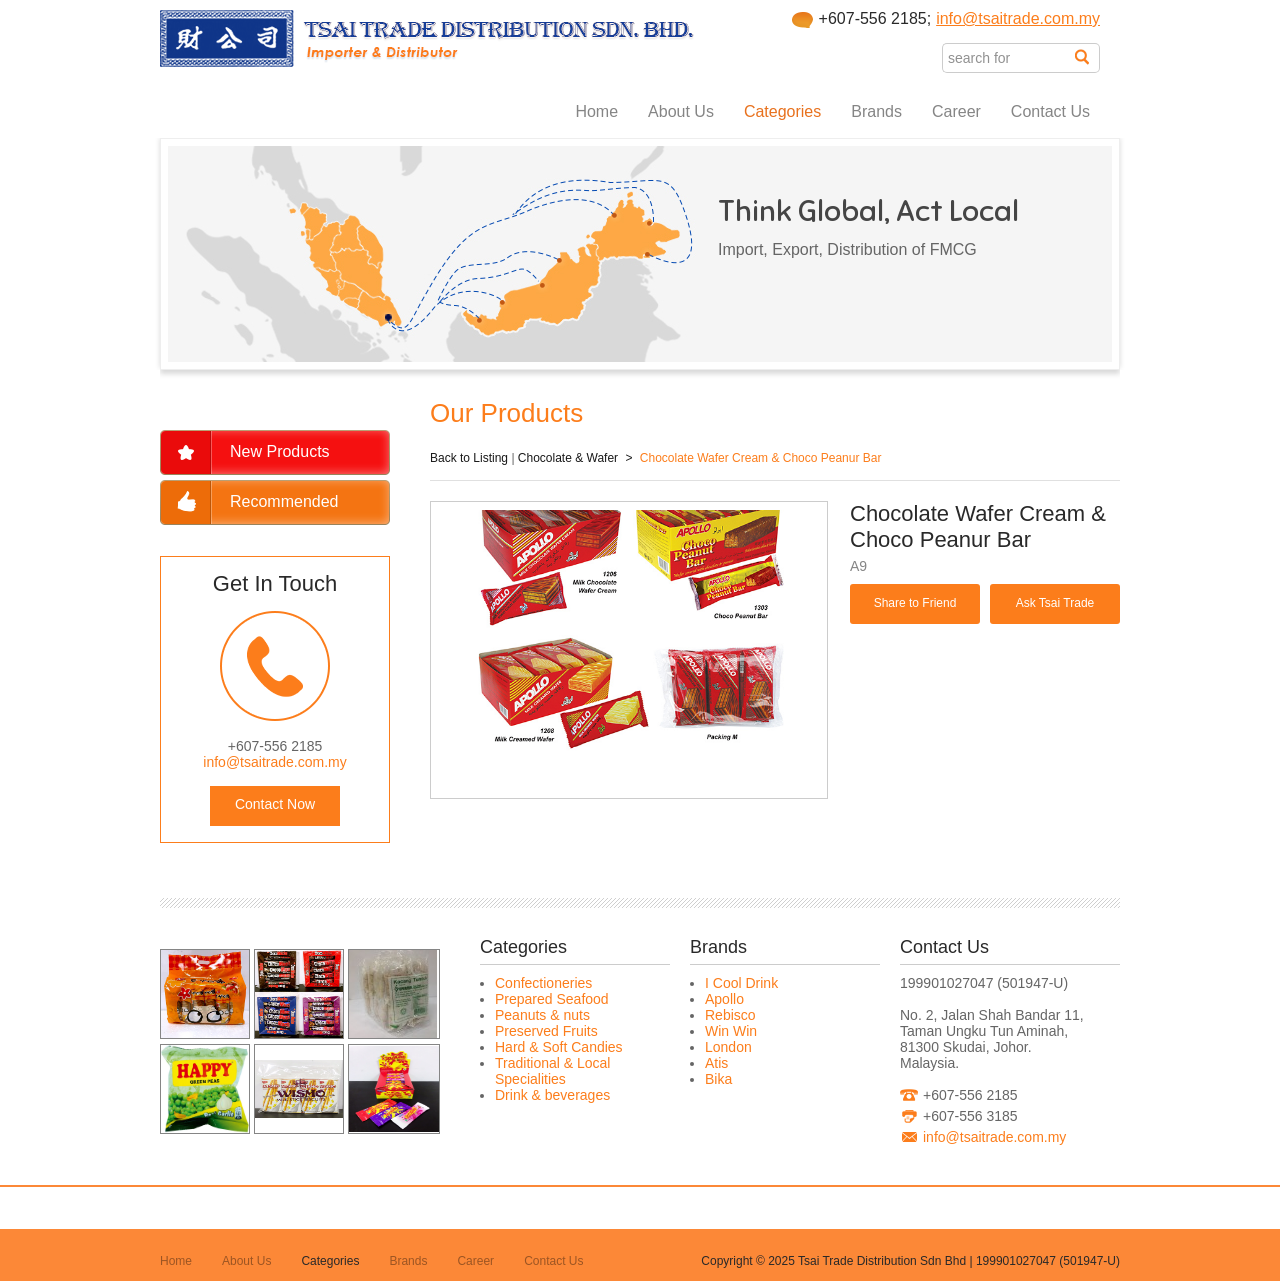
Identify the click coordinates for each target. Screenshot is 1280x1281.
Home (596, 111)
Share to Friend (915, 603)
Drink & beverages (552, 1095)
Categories (782, 111)
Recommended (284, 501)
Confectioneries (543, 983)
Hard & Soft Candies (559, 1047)
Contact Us (1050, 111)
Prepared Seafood (552, 999)
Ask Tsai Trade (1055, 603)
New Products (280, 451)
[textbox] (1008, 58)
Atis (716, 1063)
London (728, 1047)
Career (956, 111)
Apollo (724, 999)
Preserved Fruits (546, 1031)
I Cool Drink (741, 983)
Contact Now (275, 804)
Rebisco (730, 1015)
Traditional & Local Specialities (552, 1071)
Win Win (731, 1031)
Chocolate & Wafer (568, 458)
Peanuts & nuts (542, 1015)
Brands (876, 111)
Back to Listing (469, 458)
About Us (681, 111)
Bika (718, 1079)
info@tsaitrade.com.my (1018, 18)
